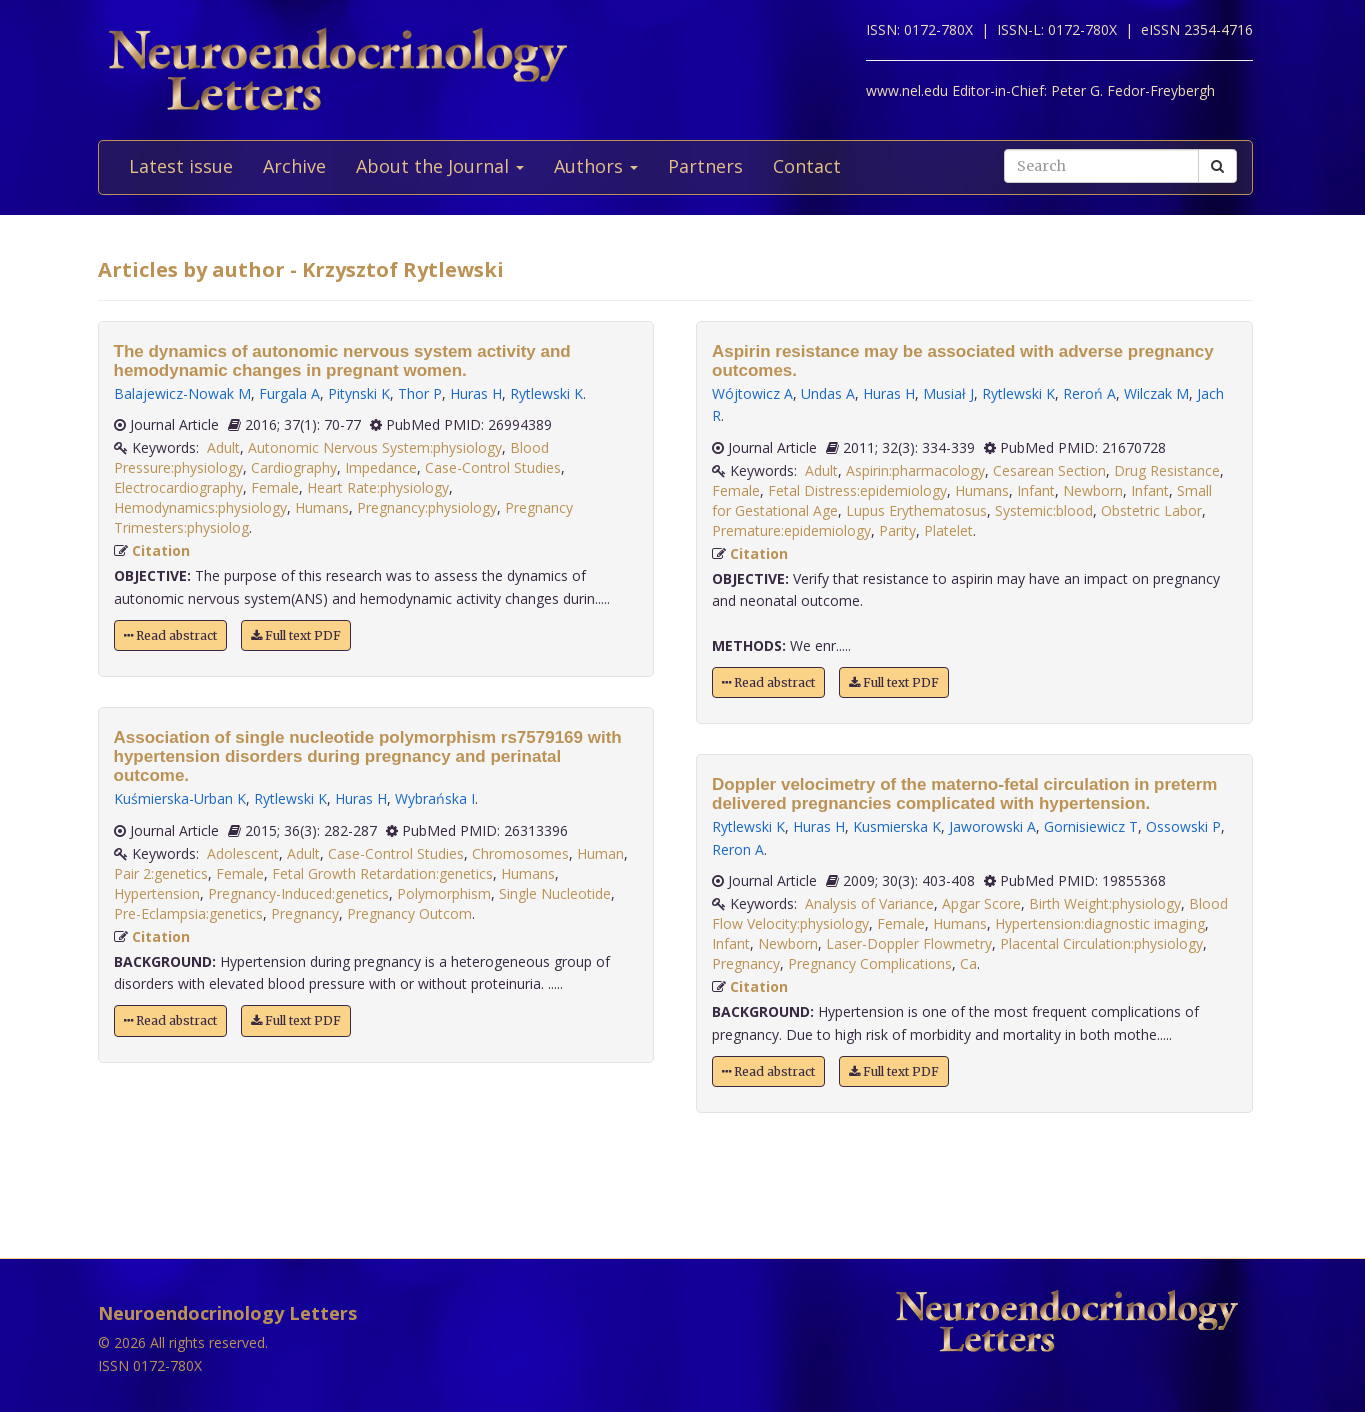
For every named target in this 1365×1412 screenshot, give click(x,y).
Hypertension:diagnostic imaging (1100, 923)
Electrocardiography (178, 487)
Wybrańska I (435, 798)
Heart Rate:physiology (378, 487)
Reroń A (1089, 393)
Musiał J (948, 393)
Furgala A (289, 393)
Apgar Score (981, 903)
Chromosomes (520, 853)
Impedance (381, 467)
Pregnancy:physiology (427, 507)
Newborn (1093, 490)
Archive (294, 166)
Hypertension (157, 893)
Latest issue (181, 166)
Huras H (476, 393)
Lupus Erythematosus (916, 510)
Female (275, 487)
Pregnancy (305, 913)
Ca (968, 963)
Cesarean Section (1049, 470)
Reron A (738, 849)
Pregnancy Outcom (409, 913)
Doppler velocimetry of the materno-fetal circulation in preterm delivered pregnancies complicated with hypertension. (964, 794)
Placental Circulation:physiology (1101, 943)
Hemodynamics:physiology (200, 507)
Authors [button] (596, 166)
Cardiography (294, 467)
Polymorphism (444, 893)
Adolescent (243, 853)
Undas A (828, 393)
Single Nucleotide (555, 893)
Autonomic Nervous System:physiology (375, 447)
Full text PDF (296, 635)
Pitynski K (359, 393)
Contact (807, 166)
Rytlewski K (546, 393)
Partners (705, 166)
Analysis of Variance (869, 903)
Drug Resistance (1167, 470)
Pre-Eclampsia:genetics (188, 913)
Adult (223, 447)
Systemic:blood (1044, 510)
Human (600, 853)
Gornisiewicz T (1091, 826)
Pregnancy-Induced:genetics (298, 893)
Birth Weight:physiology (1105, 903)
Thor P (420, 393)
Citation (161, 550)
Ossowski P (1183, 826)
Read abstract (170, 635)
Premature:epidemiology (791, 530)
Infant (1036, 490)
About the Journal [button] (440, 166)
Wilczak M (1156, 393)
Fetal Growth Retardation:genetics (382, 873)
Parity (897, 530)
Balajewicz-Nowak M (182, 393)
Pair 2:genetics (161, 873)
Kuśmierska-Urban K (180, 798)
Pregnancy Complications (870, 963)
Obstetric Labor (1151, 510)
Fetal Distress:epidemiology (857, 490)
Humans (322, 507)
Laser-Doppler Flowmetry (909, 943)
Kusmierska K (897, 826)
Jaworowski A (992, 826)
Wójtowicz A (752, 393)
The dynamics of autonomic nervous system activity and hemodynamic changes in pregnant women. (342, 361)
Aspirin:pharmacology (915, 470)
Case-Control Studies (493, 467)
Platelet (948, 530)
